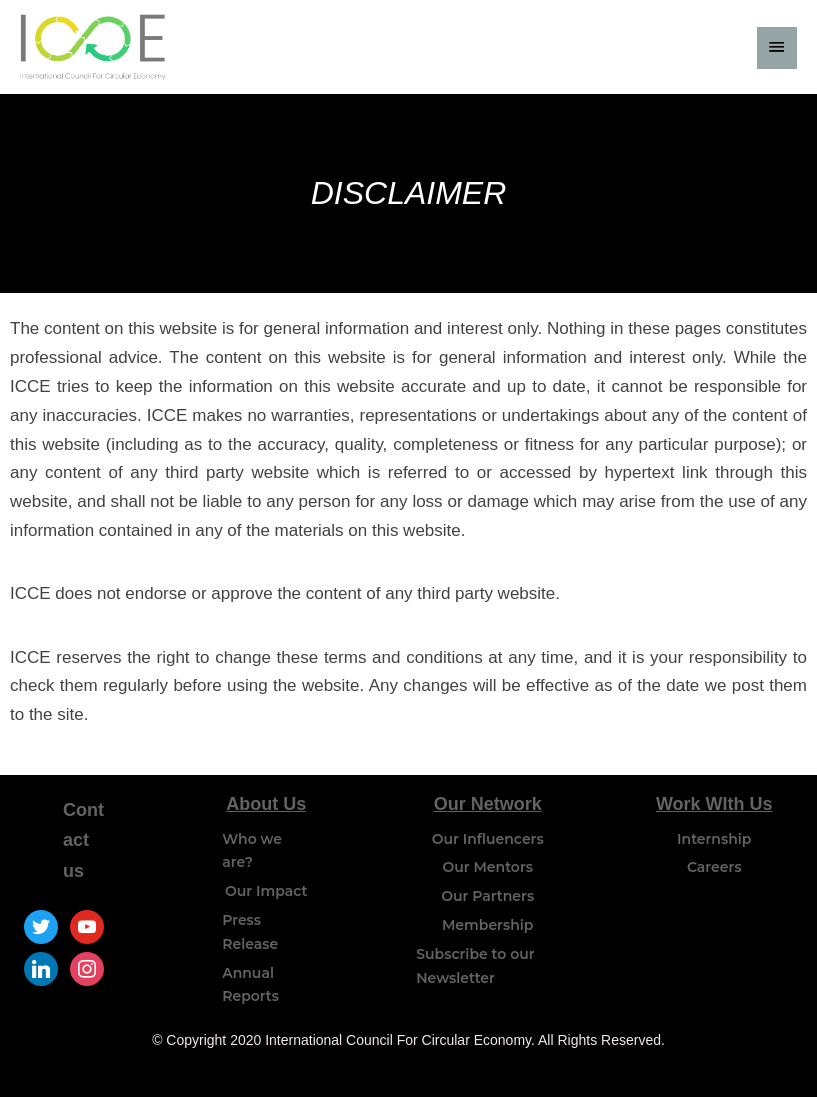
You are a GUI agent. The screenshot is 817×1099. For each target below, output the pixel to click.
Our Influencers (488, 840)
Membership (487, 927)
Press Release (250, 934)
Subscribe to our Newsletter (475, 968)
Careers (714, 869)
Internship (714, 840)
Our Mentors (487, 869)
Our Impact (266, 893)
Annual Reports (250, 986)
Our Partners (487, 898)
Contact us (83, 841)
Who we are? (252, 852)
